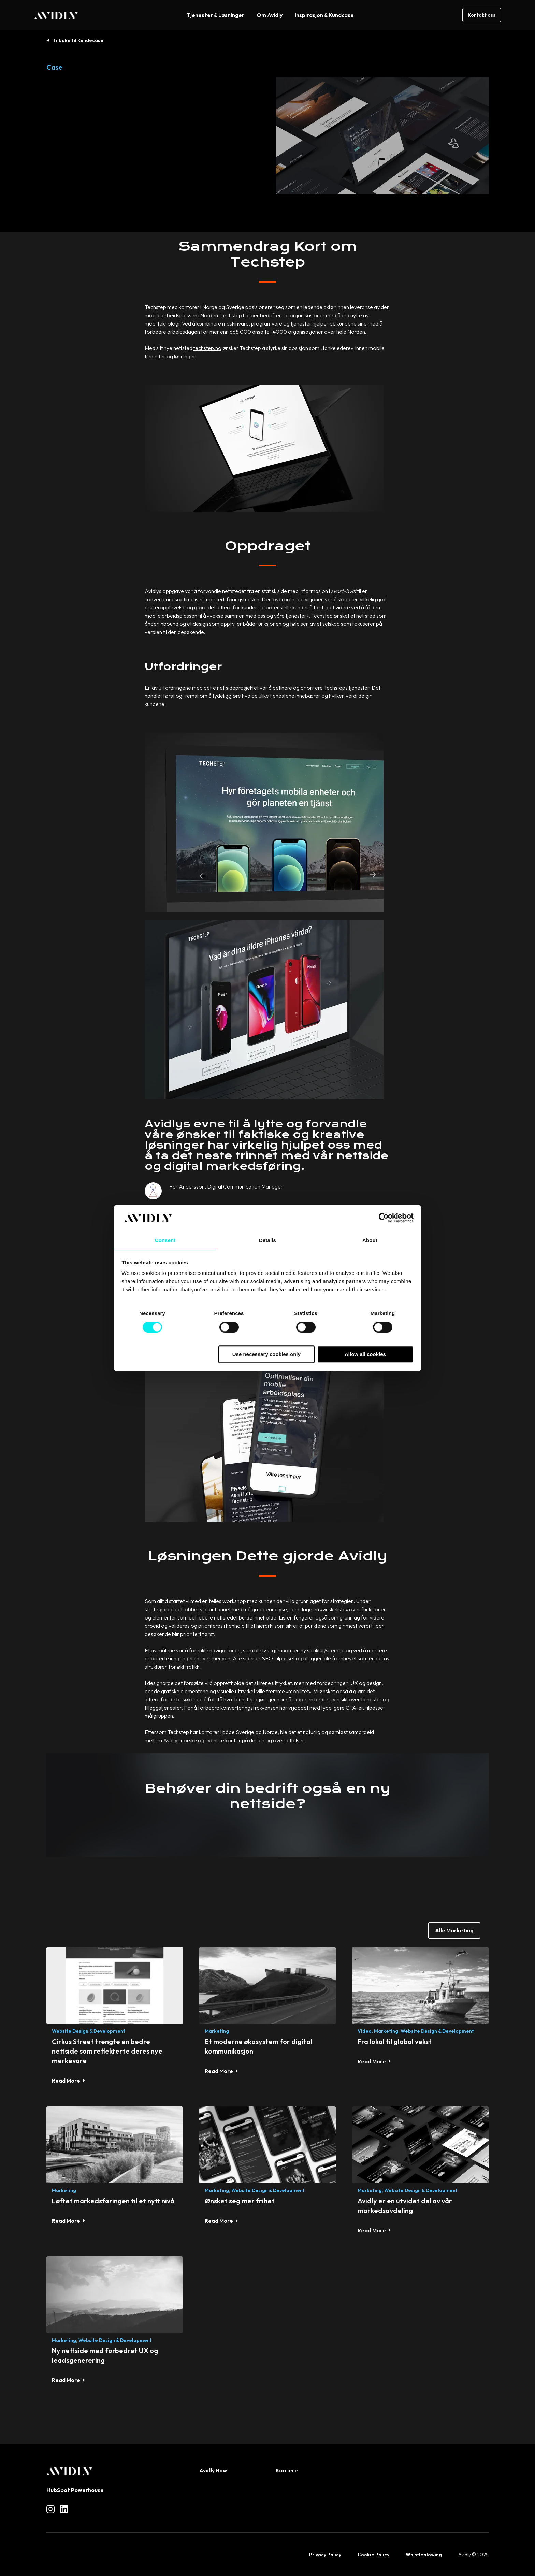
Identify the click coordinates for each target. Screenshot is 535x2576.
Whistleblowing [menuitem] (424, 2554)
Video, (365, 2031)
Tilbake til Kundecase (78, 40)
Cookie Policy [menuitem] (373, 2554)
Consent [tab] (165, 1240)
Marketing (217, 2031)
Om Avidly (270, 15)
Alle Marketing (454, 1930)
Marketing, (387, 2031)
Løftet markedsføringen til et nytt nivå (113, 2201)
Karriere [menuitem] (287, 2470)
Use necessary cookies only (266, 1354)
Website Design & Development (88, 2031)
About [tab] (369, 1240)
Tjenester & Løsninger (215, 15)
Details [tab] (267, 1240)
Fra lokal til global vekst (395, 2041)
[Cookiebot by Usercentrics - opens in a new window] (384, 1218)
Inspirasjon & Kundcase (324, 15)
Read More (66, 2080)
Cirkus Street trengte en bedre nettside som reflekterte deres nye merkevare (107, 2051)
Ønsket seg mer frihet (240, 2201)
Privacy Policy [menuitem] (325, 2554)
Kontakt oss (481, 15)
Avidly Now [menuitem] (213, 2470)
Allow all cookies (365, 1354)
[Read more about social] (50, 2509)
